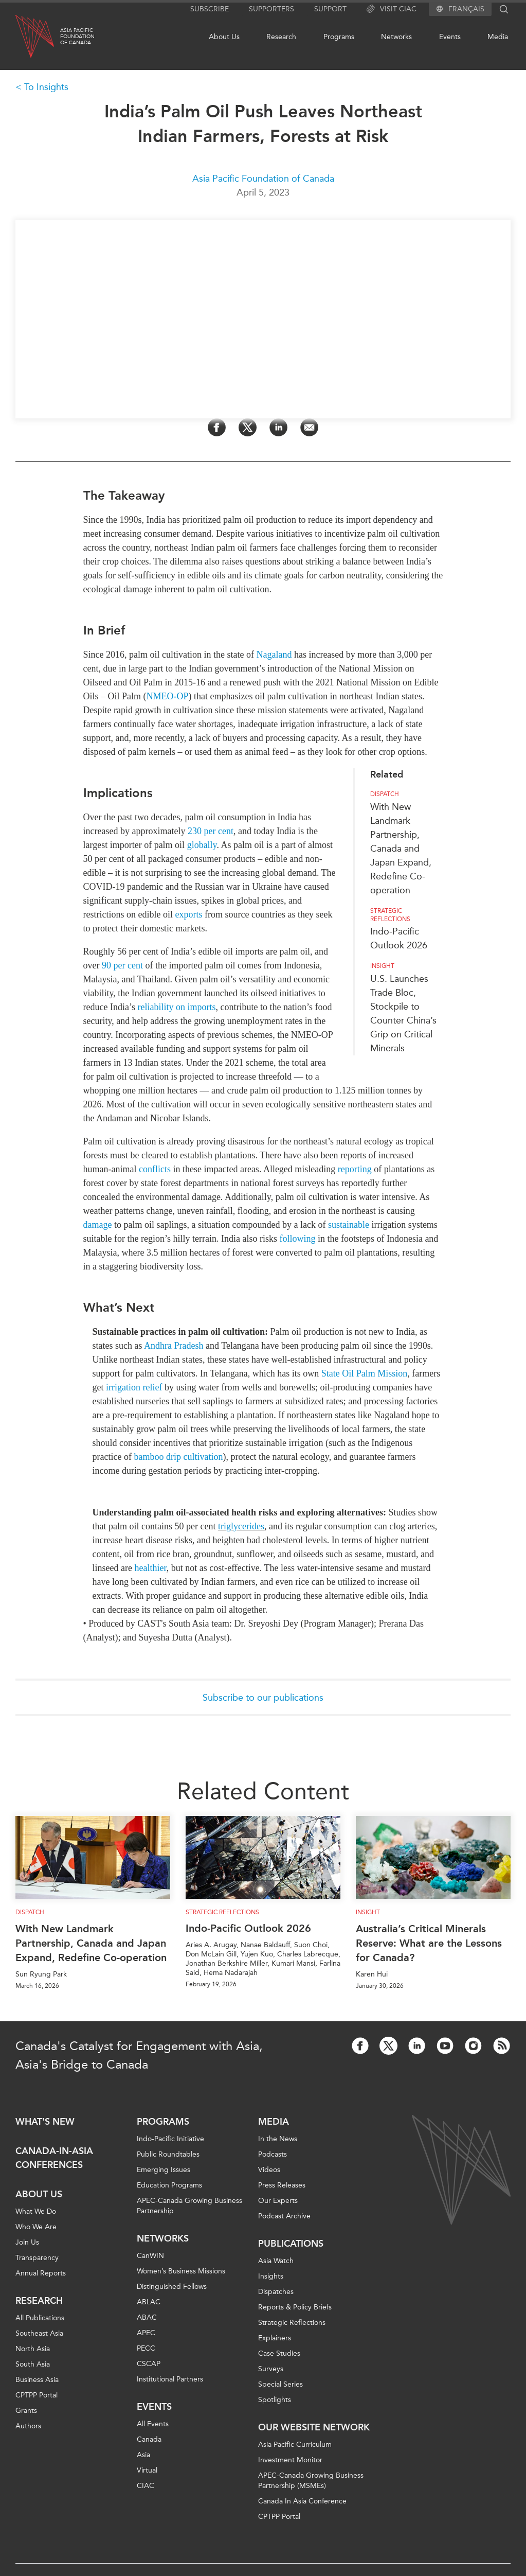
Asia (143, 2454)
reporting (355, 1169)
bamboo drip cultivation (178, 1457)
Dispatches (276, 2291)
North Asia (32, 2348)
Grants (26, 2410)
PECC (146, 2348)
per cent (218, 831)
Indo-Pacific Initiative (170, 2138)
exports (188, 914)
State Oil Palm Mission (364, 1373)
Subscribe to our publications (263, 1697)
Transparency (37, 2257)
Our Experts (278, 2200)
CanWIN (150, 2255)
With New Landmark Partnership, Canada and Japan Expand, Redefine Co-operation (400, 848)
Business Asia (37, 2379)
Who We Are (36, 2226)
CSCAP (148, 2363)
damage (97, 1225)
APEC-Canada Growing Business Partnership (189, 2205)
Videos (269, 2169)
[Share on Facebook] (217, 427)
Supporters (271, 9)
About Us (224, 36)
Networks (396, 36)
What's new (45, 2121)
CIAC (145, 2485)
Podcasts (272, 2154)
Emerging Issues (163, 2169)
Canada (149, 2439)
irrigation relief (134, 1387)
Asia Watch (276, 2260)
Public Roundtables (168, 2154)
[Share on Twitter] (248, 427)
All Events (153, 2424)
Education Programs (169, 2185)
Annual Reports (40, 2273)
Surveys (270, 2369)
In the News (277, 2138)
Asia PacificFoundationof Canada (77, 36)
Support (330, 9)
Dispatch (384, 794)
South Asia (32, 2364)
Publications (290, 2243)
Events (450, 36)
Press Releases (281, 2185)
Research (281, 36)
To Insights (46, 87)
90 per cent (122, 965)
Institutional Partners (170, 2379)
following (297, 1238)
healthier (150, 1568)
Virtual (147, 2470)
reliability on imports (176, 1007)
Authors (28, 2426)
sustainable (348, 1225)
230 (196, 831)
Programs (338, 36)
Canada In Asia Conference (302, 2501)
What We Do (35, 2211)
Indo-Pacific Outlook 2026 (248, 1928)
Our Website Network (314, 2427)
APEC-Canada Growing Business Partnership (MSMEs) (311, 2480)
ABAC (147, 2317)
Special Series (280, 2384)
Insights (270, 2276)
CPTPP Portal (36, 2395)
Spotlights (274, 2399)
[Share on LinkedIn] (278, 427)
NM (168, 696)
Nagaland (274, 654)
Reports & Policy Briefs (295, 2307)
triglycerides (241, 1526)
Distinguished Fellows (172, 2286)
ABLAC (148, 2302)
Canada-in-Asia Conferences (54, 2158)
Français (466, 9)
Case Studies (279, 2353)
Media (497, 36)
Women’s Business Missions (181, 2271)
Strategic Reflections (291, 2322)
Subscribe (209, 9)
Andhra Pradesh (173, 1345)
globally (202, 845)
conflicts (155, 1169)
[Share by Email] (309, 427)
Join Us (27, 2242)
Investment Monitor (290, 2460)
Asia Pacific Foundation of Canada (263, 178)
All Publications (39, 2318)
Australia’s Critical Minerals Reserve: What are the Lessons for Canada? (429, 1943)
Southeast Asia (39, 2333)
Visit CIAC (391, 9)
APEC (146, 2332)
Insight (382, 965)
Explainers (274, 2338)
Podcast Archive (284, 2216)
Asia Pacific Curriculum (295, 2444)
